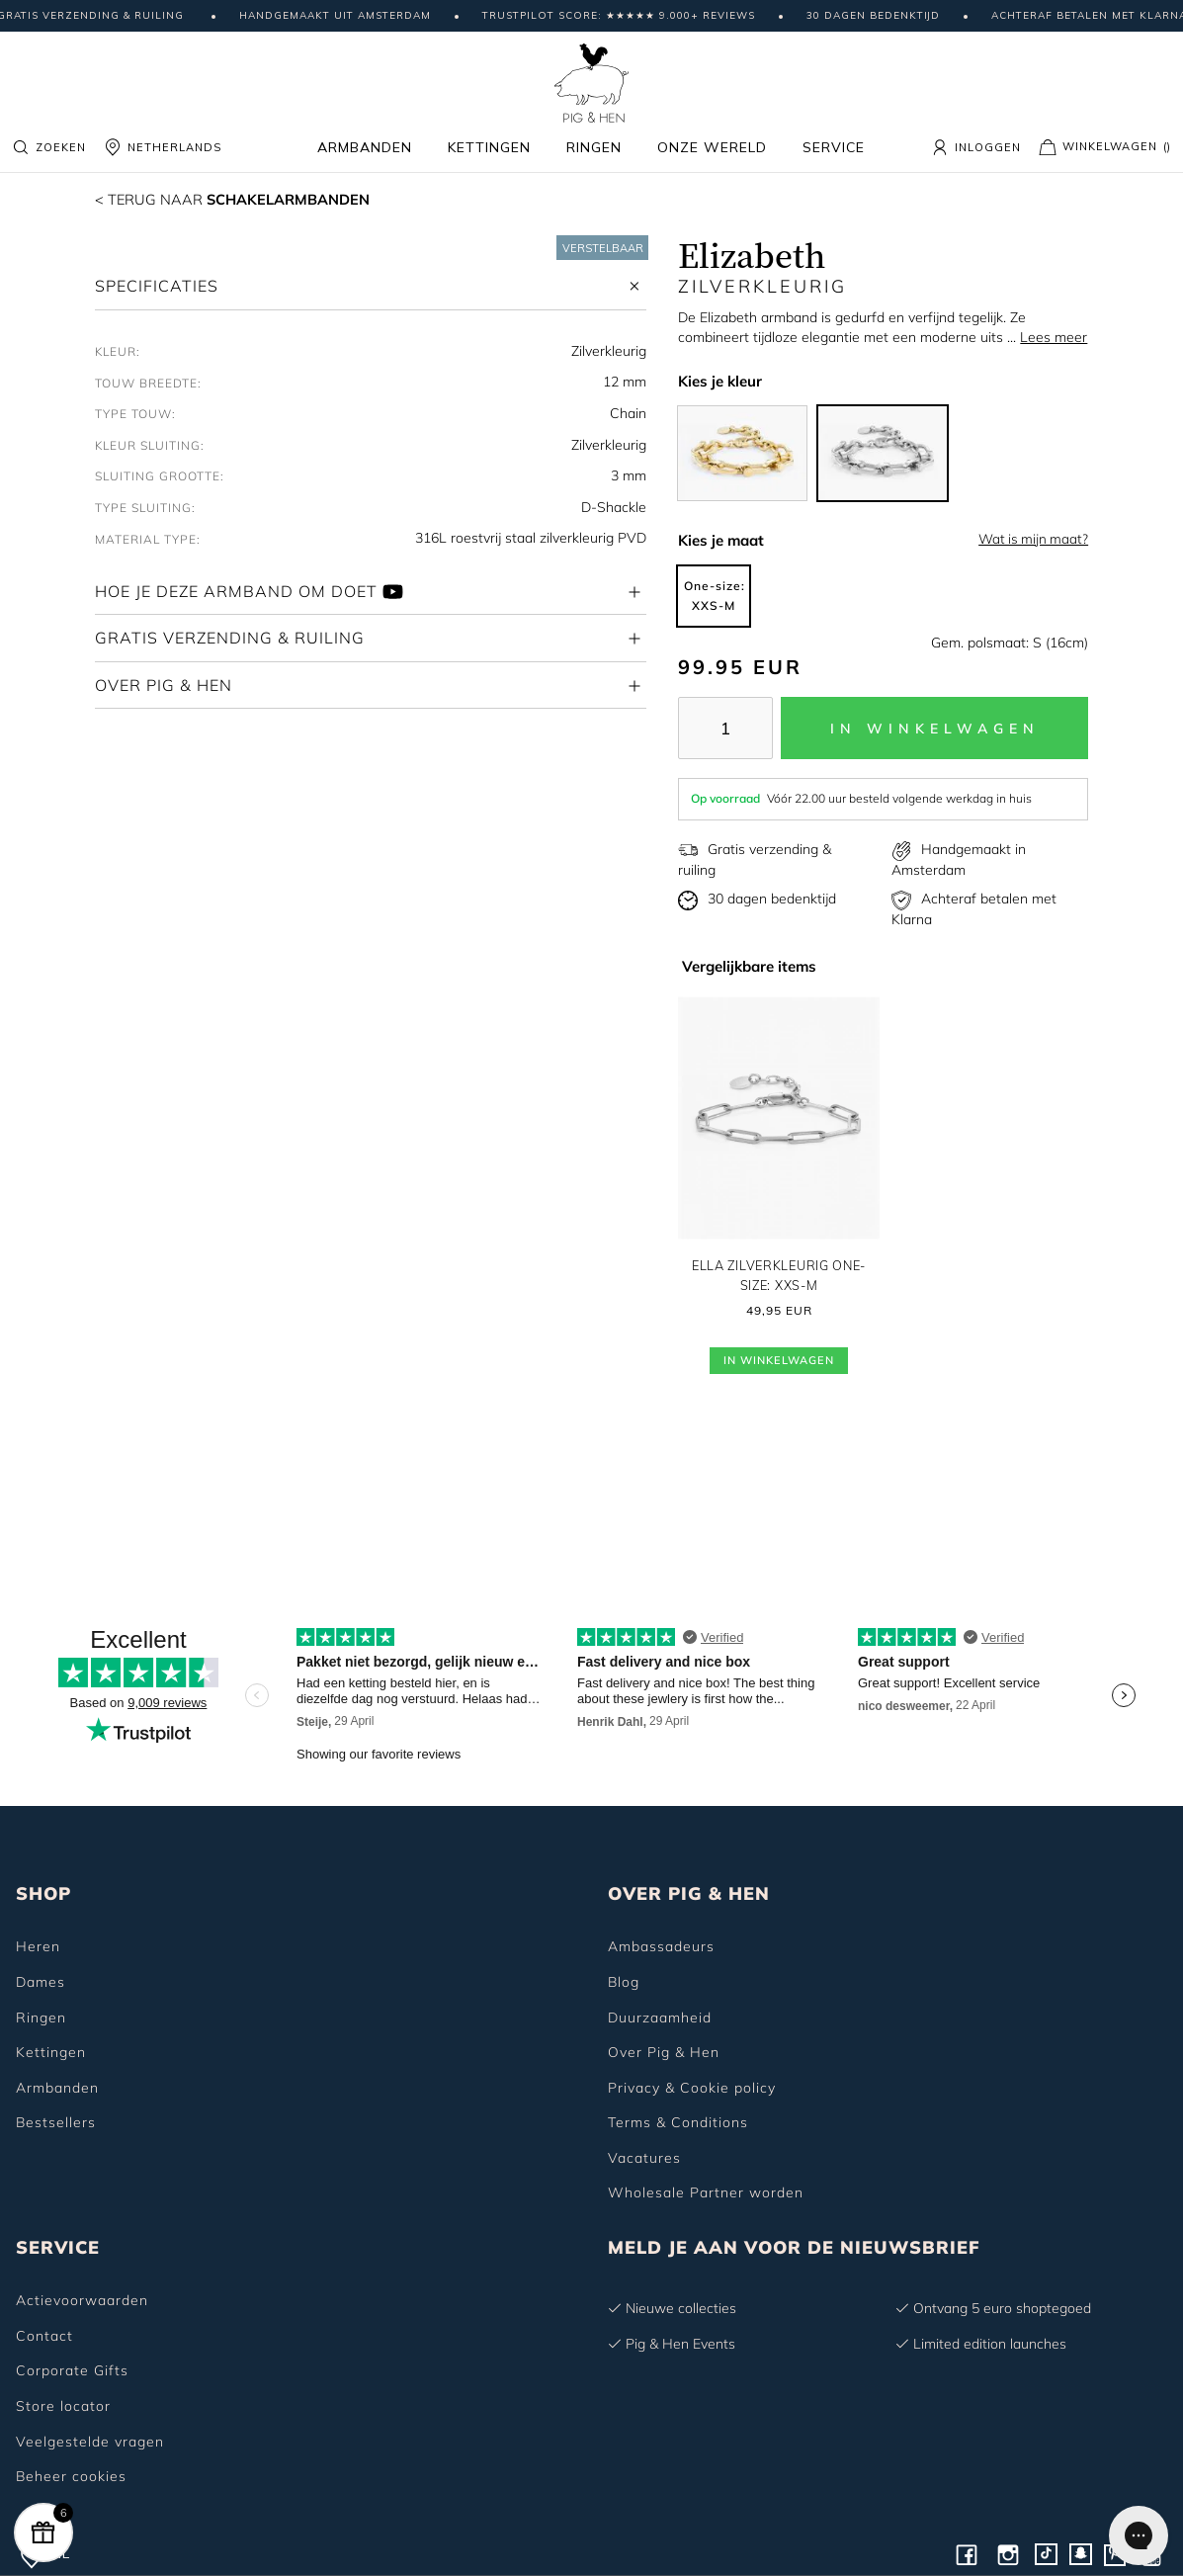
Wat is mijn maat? (1033, 538)
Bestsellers (56, 2122)
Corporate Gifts (72, 2370)
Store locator (63, 2406)
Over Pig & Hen (663, 2052)
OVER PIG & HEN (689, 1893)
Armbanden (364, 147)
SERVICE (58, 2247)
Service (834, 147)
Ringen (594, 147)
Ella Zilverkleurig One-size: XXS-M (779, 1275)
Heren (38, 1946)
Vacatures (644, 2158)
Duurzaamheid (660, 2017)
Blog (623, 1982)
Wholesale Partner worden (705, 2192)
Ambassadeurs (661, 1946)
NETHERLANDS (162, 147)
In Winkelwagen (778, 1363)
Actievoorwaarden (82, 2300)
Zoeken (49, 147)
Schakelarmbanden (245, 199)
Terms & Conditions (678, 2122)
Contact (44, 2336)
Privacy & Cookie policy (692, 2088)
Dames (40, 1982)
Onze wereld (712, 147)
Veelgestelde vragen (90, 2441)
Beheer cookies (71, 2476)
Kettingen (489, 147)
